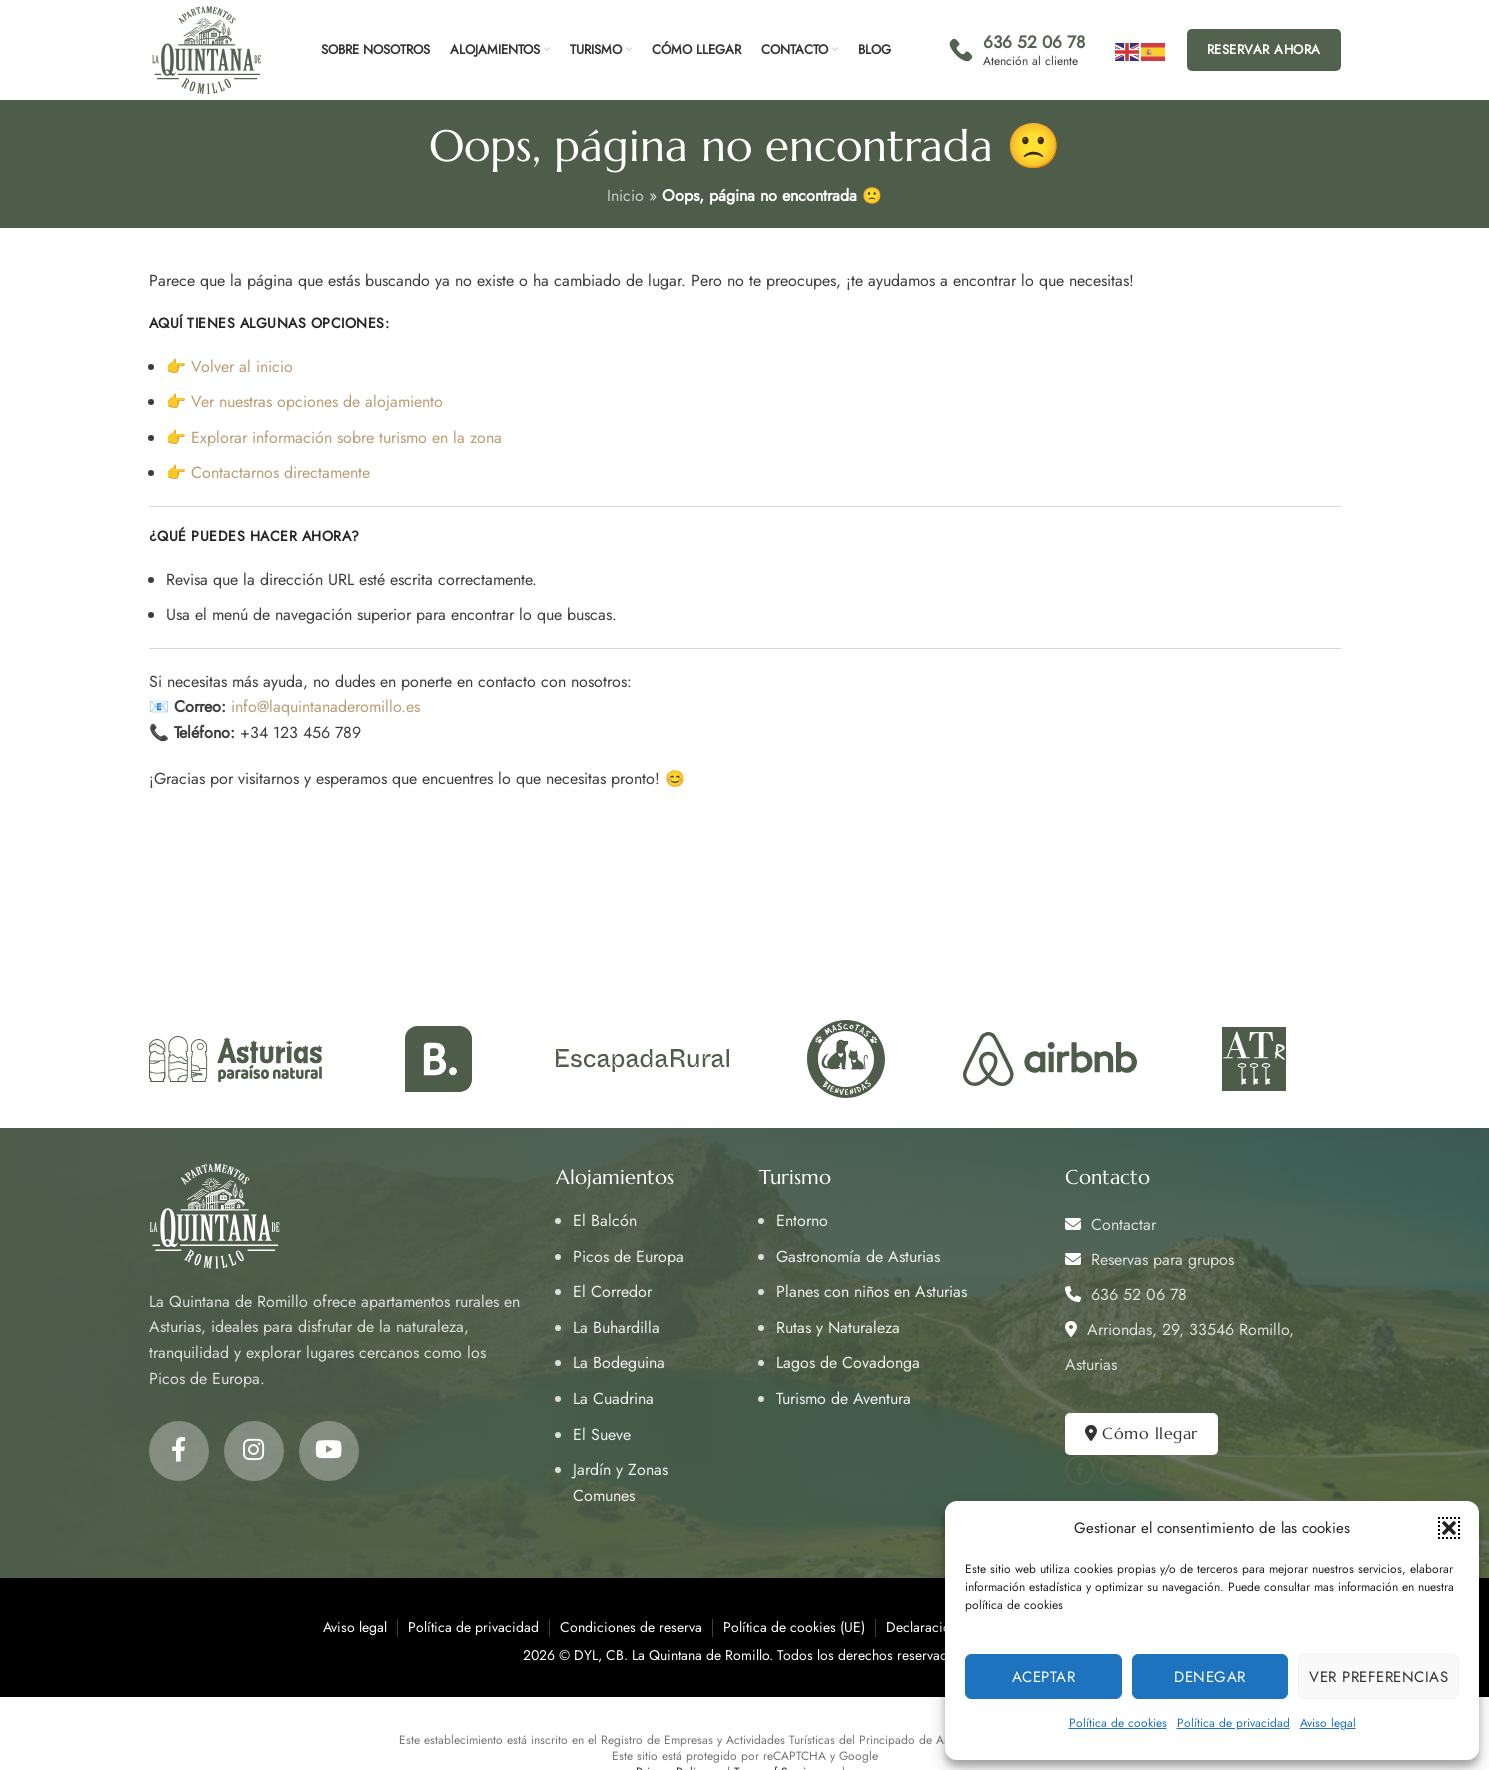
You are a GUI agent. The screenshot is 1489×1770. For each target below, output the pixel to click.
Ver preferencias (1378, 1677)
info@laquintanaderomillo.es (325, 706)
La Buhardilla (616, 1327)
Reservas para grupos (1149, 1259)
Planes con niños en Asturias (871, 1291)
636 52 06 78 (1126, 1294)
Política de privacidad (1233, 1723)
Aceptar (1044, 1677)
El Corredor (612, 1291)
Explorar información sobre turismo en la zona (346, 437)
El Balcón (605, 1220)
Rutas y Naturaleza (838, 1327)
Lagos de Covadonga (848, 1362)
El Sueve (602, 1434)
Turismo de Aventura (843, 1398)
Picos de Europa (628, 1256)
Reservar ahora (1264, 49)
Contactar (1110, 1224)
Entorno (802, 1220)
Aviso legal (1328, 1723)
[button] (1449, 1528)
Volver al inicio (242, 366)
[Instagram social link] (254, 1451)
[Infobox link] (1017, 49)
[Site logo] (206, 48)
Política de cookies (1118, 1723)
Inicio (625, 195)
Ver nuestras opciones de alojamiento (317, 401)
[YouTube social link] (329, 1451)
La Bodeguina (619, 1362)
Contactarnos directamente (280, 472)
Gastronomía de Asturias (858, 1256)
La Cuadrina (613, 1398)
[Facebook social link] (179, 1451)
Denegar (1210, 1677)
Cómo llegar (1141, 1433)
